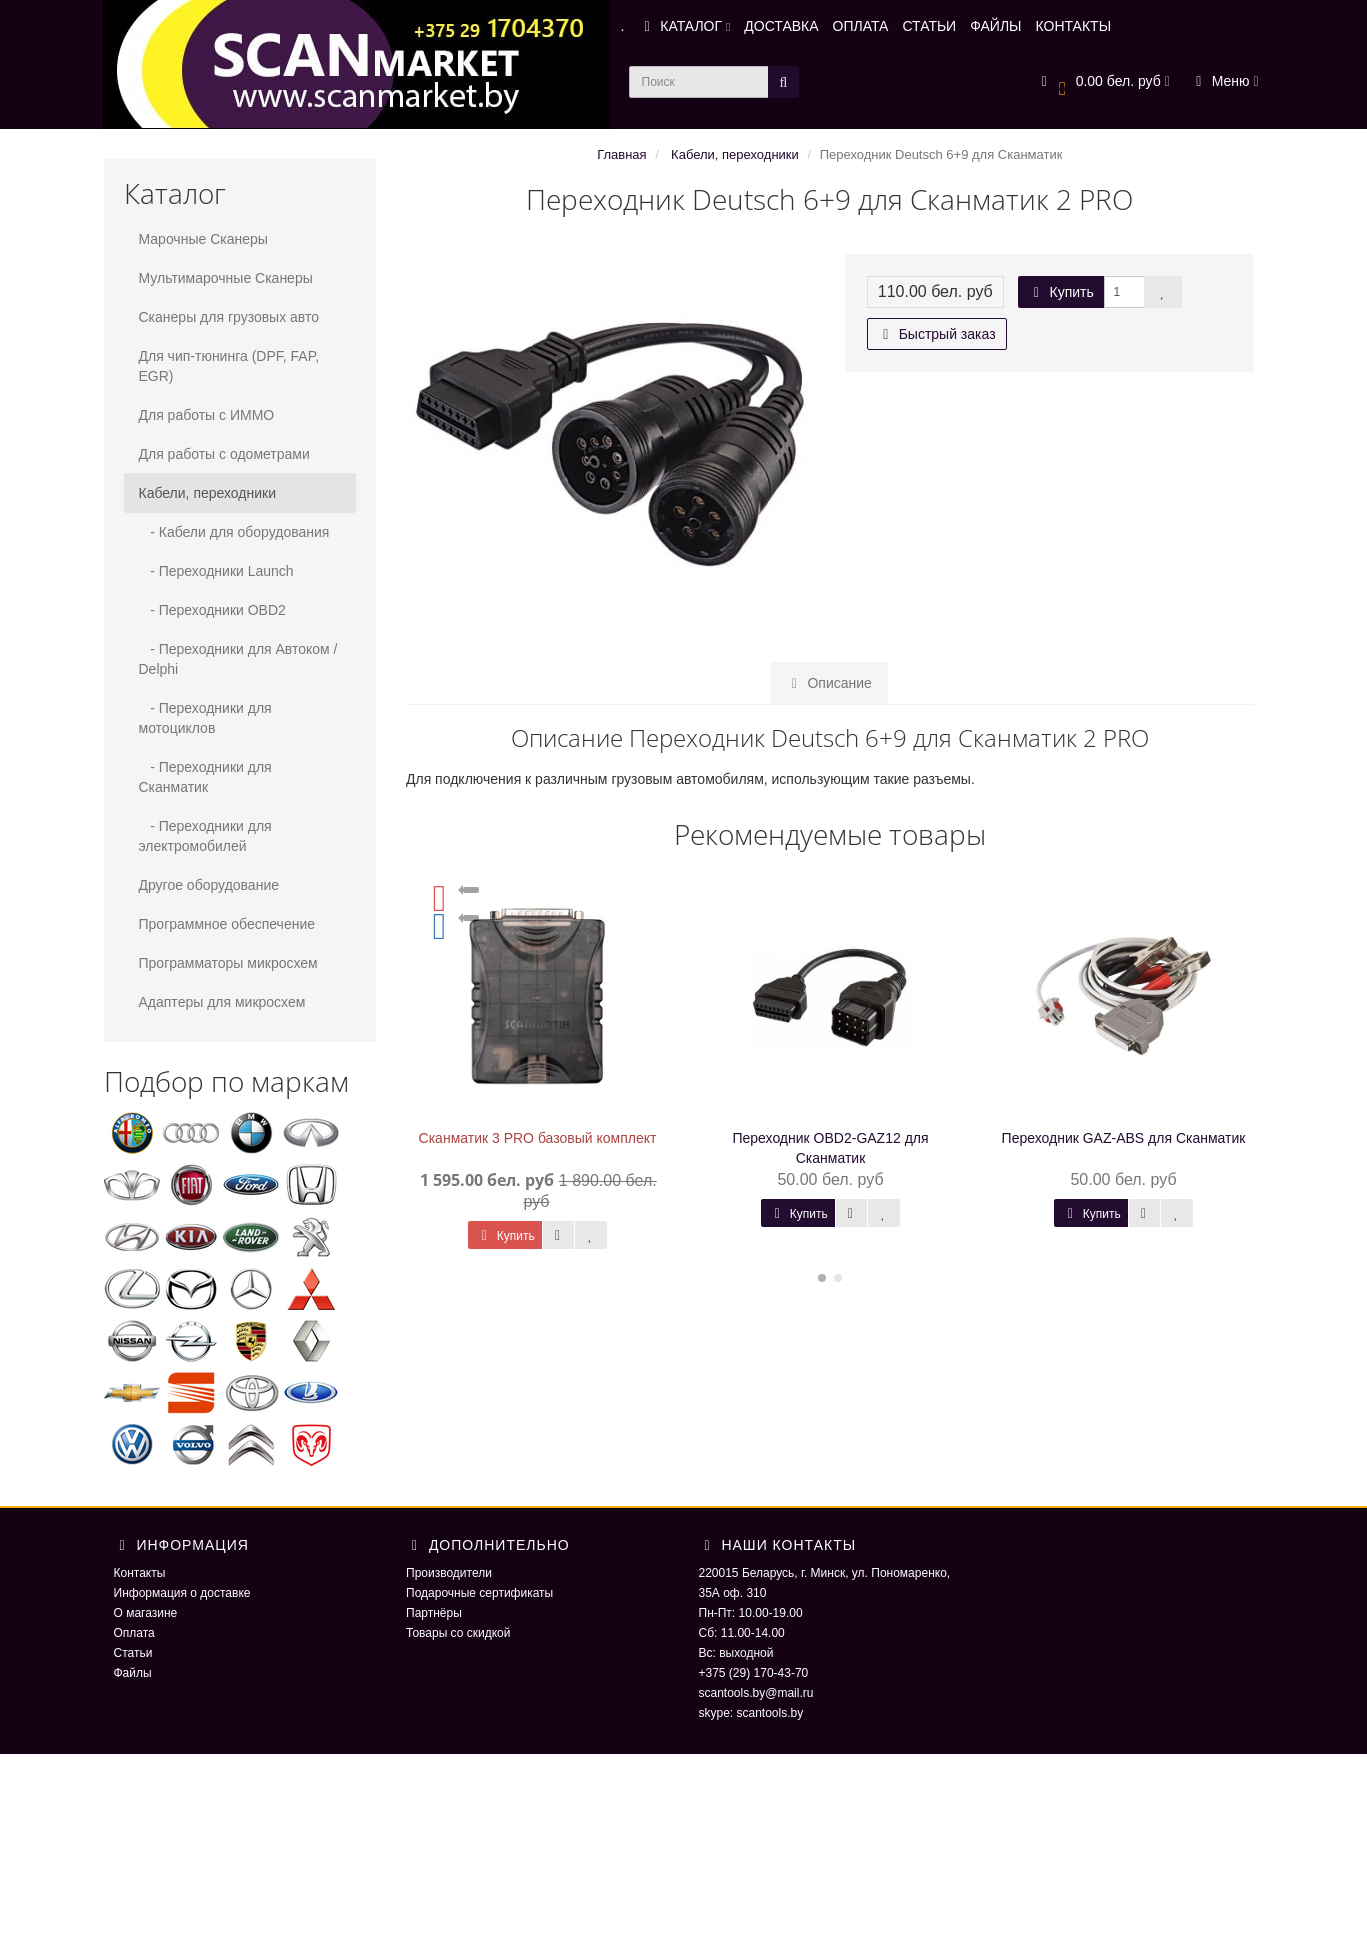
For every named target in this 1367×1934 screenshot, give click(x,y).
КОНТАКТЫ (1074, 26)
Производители (449, 1573)
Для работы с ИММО (207, 415)
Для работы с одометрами (224, 454)
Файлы (133, 1673)
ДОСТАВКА (781, 26)
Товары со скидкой (458, 1633)
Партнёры (434, 1613)
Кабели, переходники (208, 493)
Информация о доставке (182, 1593)
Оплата (134, 1633)
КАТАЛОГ (684, 26)
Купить (1061, 292)
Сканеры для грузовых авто (229, 317)
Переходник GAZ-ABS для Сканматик (1124, 1138)
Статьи (133, 1653)
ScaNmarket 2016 (1039, 1794)
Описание (829, 683)
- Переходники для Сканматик (205, 777)
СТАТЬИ (929, 26)
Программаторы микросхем (228, 963)
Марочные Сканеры (203, 239)
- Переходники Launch (216, 571)
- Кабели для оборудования (234, 532)
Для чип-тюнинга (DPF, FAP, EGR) (229, 366)
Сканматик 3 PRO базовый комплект (538, 1138)
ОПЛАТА (861, 26)
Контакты (140, 1573)
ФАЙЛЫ (995, 26)
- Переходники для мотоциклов (205, 718)
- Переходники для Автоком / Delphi (238, 659)
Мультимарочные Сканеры (226, 278)
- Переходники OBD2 (212, 610)
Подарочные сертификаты (479, 1593)
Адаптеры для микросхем (222, 1002)
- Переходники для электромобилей (205, 836)
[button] (1102, 82)
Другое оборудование (209, 885)
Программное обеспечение (227, 924)
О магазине (146, 1613)
